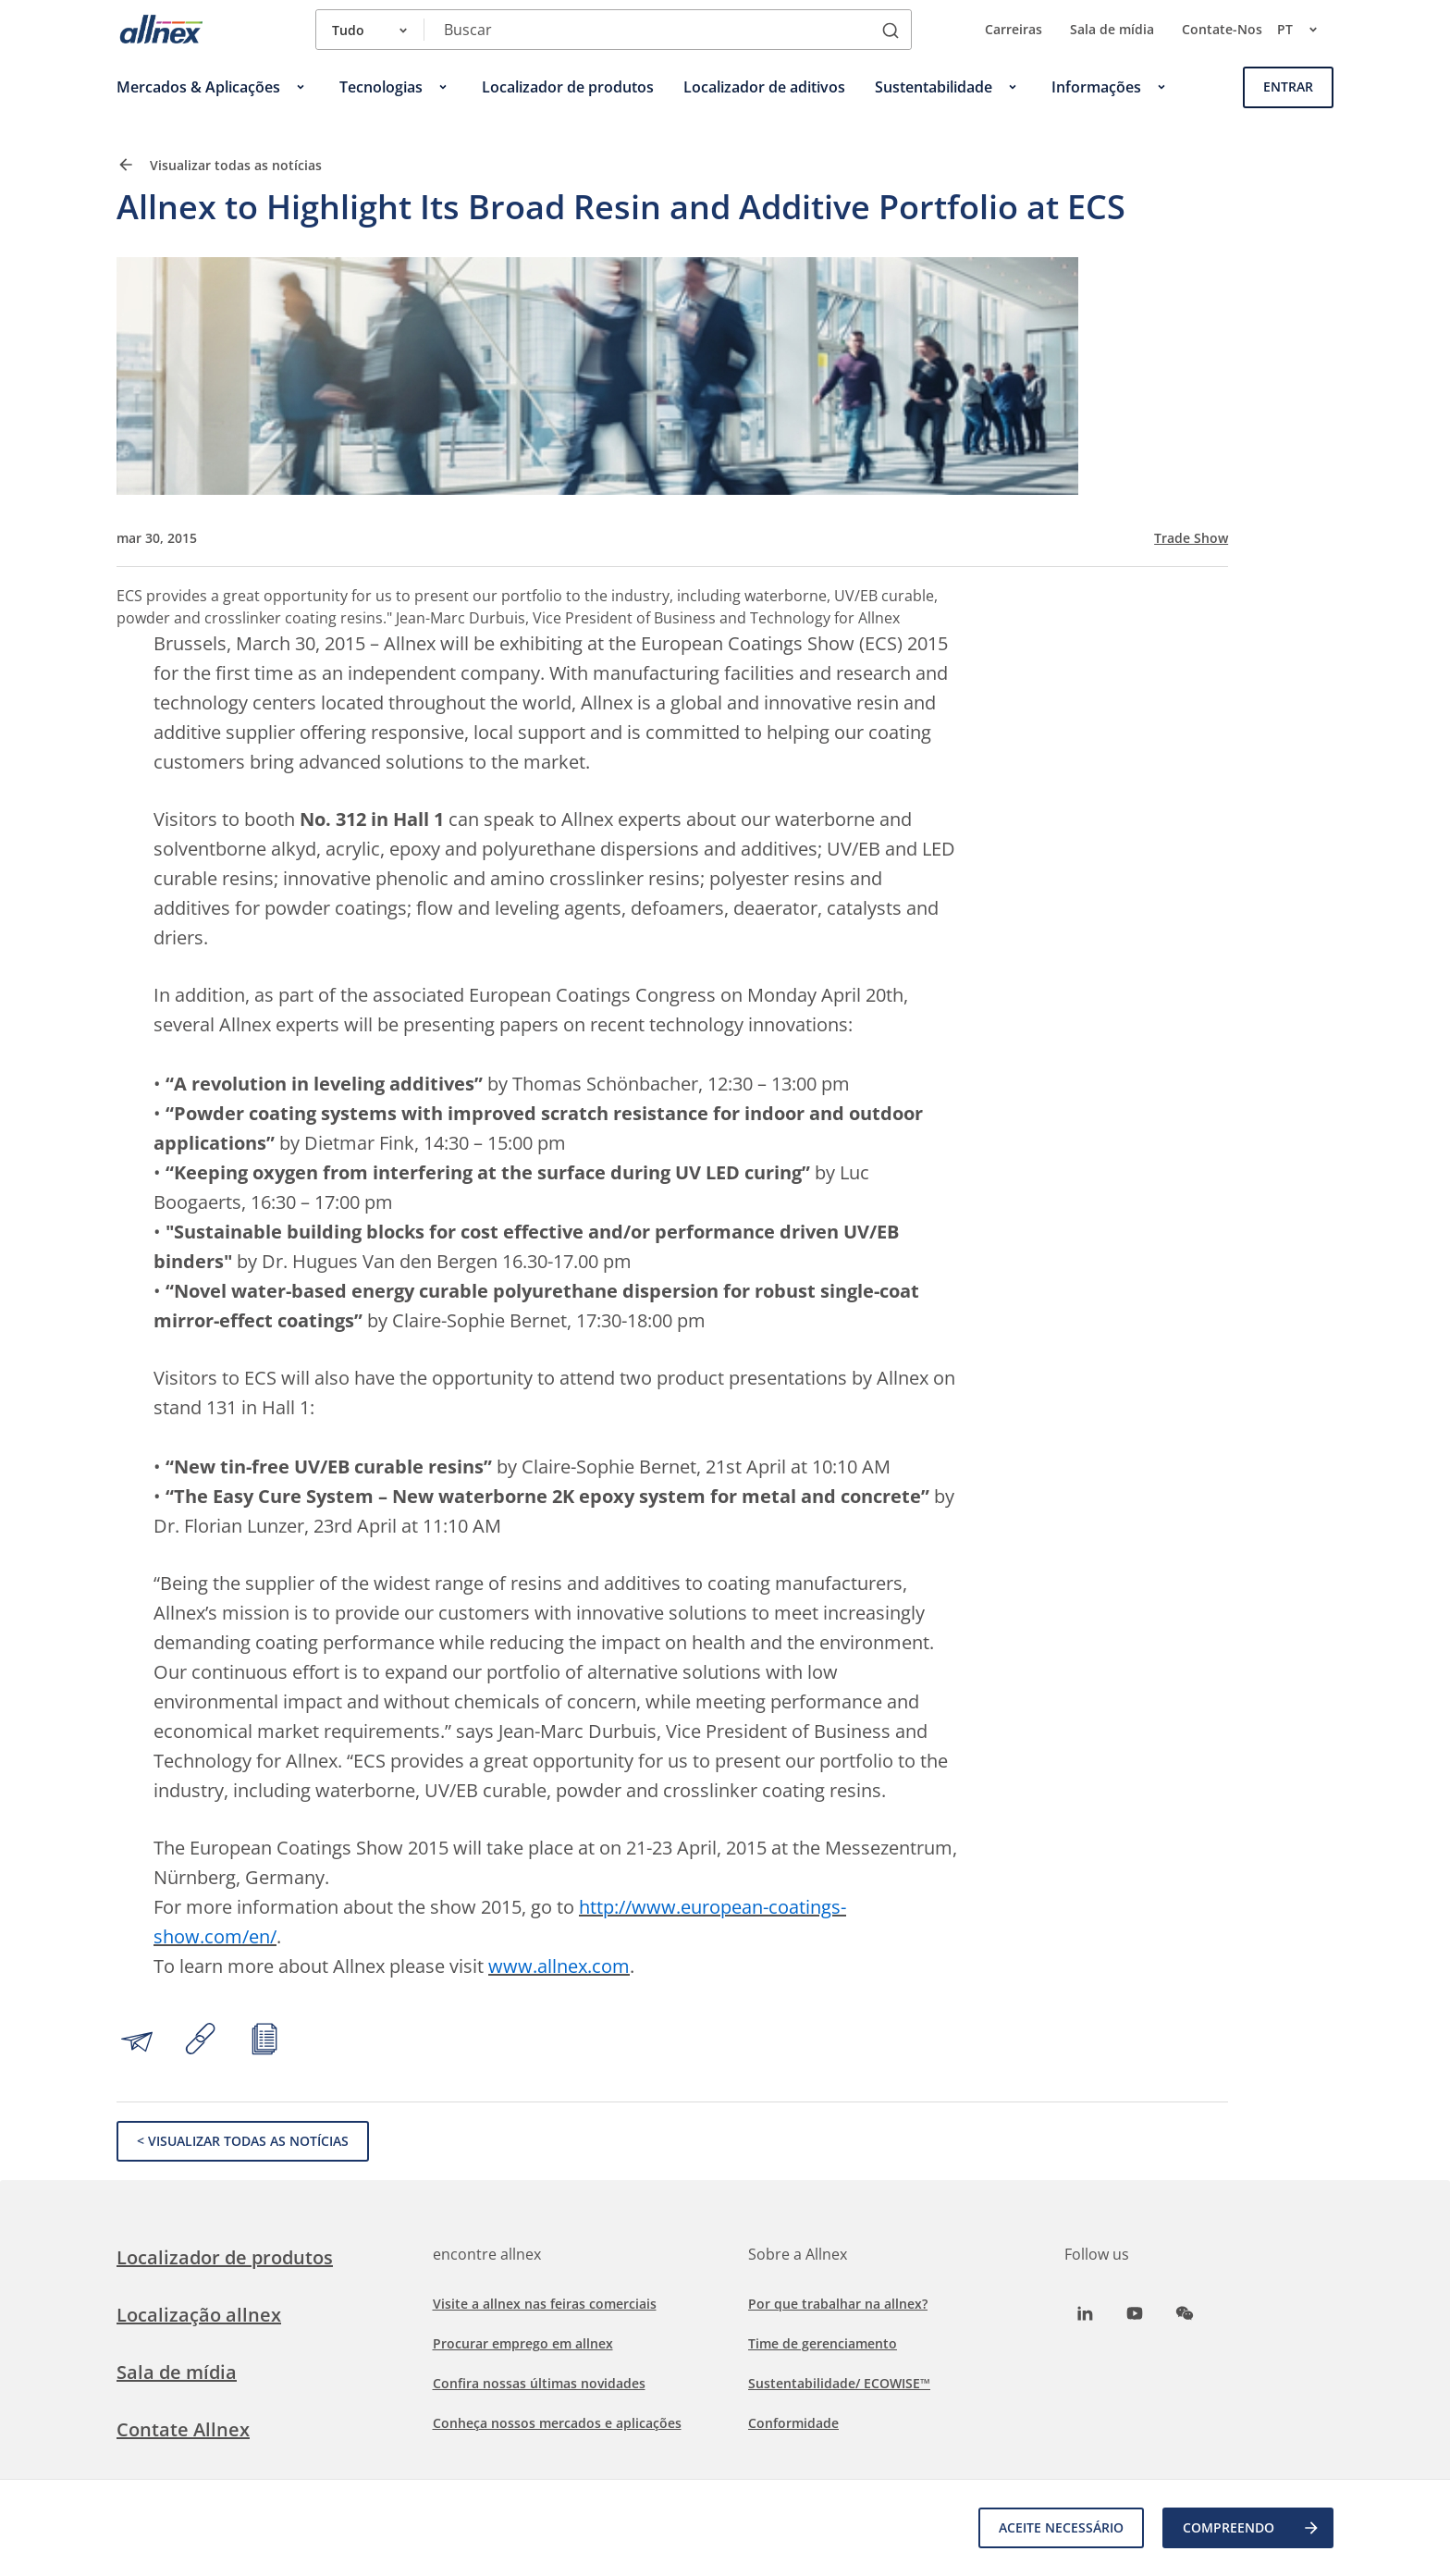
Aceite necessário (1061, 2527)
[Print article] (264, 2041)
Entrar (1288, 86)
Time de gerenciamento (822, 2343)
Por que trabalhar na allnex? (838, 2303)
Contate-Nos (1222, 29)
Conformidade (793, 2423)
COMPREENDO (1252, 2528)
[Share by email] (137, 2041)
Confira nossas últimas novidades (539, 2383)
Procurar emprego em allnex (523, 2343)
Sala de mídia (1112, 29)
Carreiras (1013, 29)
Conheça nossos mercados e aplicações (557, 2423)
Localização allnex (199, 2314)
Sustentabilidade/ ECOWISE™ (839, 2383)
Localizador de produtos (225, 2257)
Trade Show (1191, 538)
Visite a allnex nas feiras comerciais (545, 2303)
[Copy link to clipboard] (200, 2041)
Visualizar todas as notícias (219, 164)
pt (1305, 29)
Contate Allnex (183, 2429)
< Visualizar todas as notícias (243, 2141)
